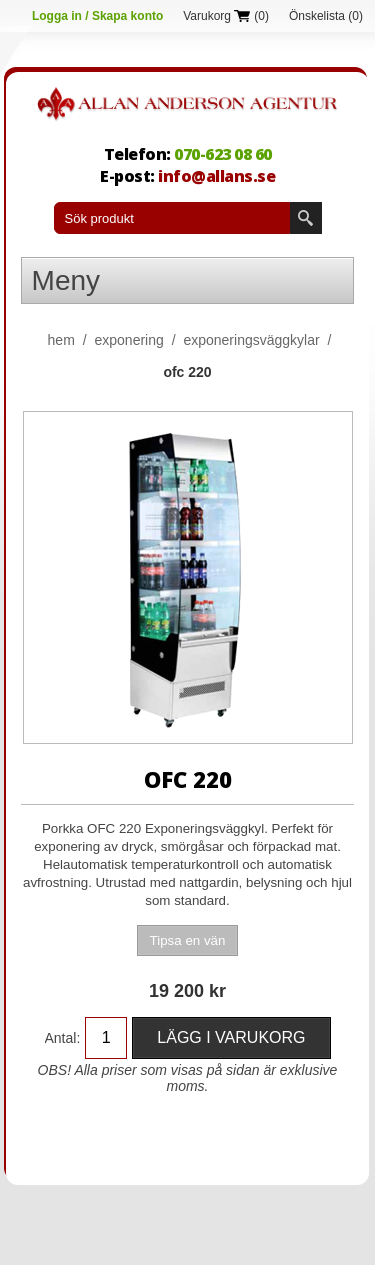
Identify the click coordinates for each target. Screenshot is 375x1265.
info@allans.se (216, 176)
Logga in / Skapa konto (97, 16)
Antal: (63, 1038)
